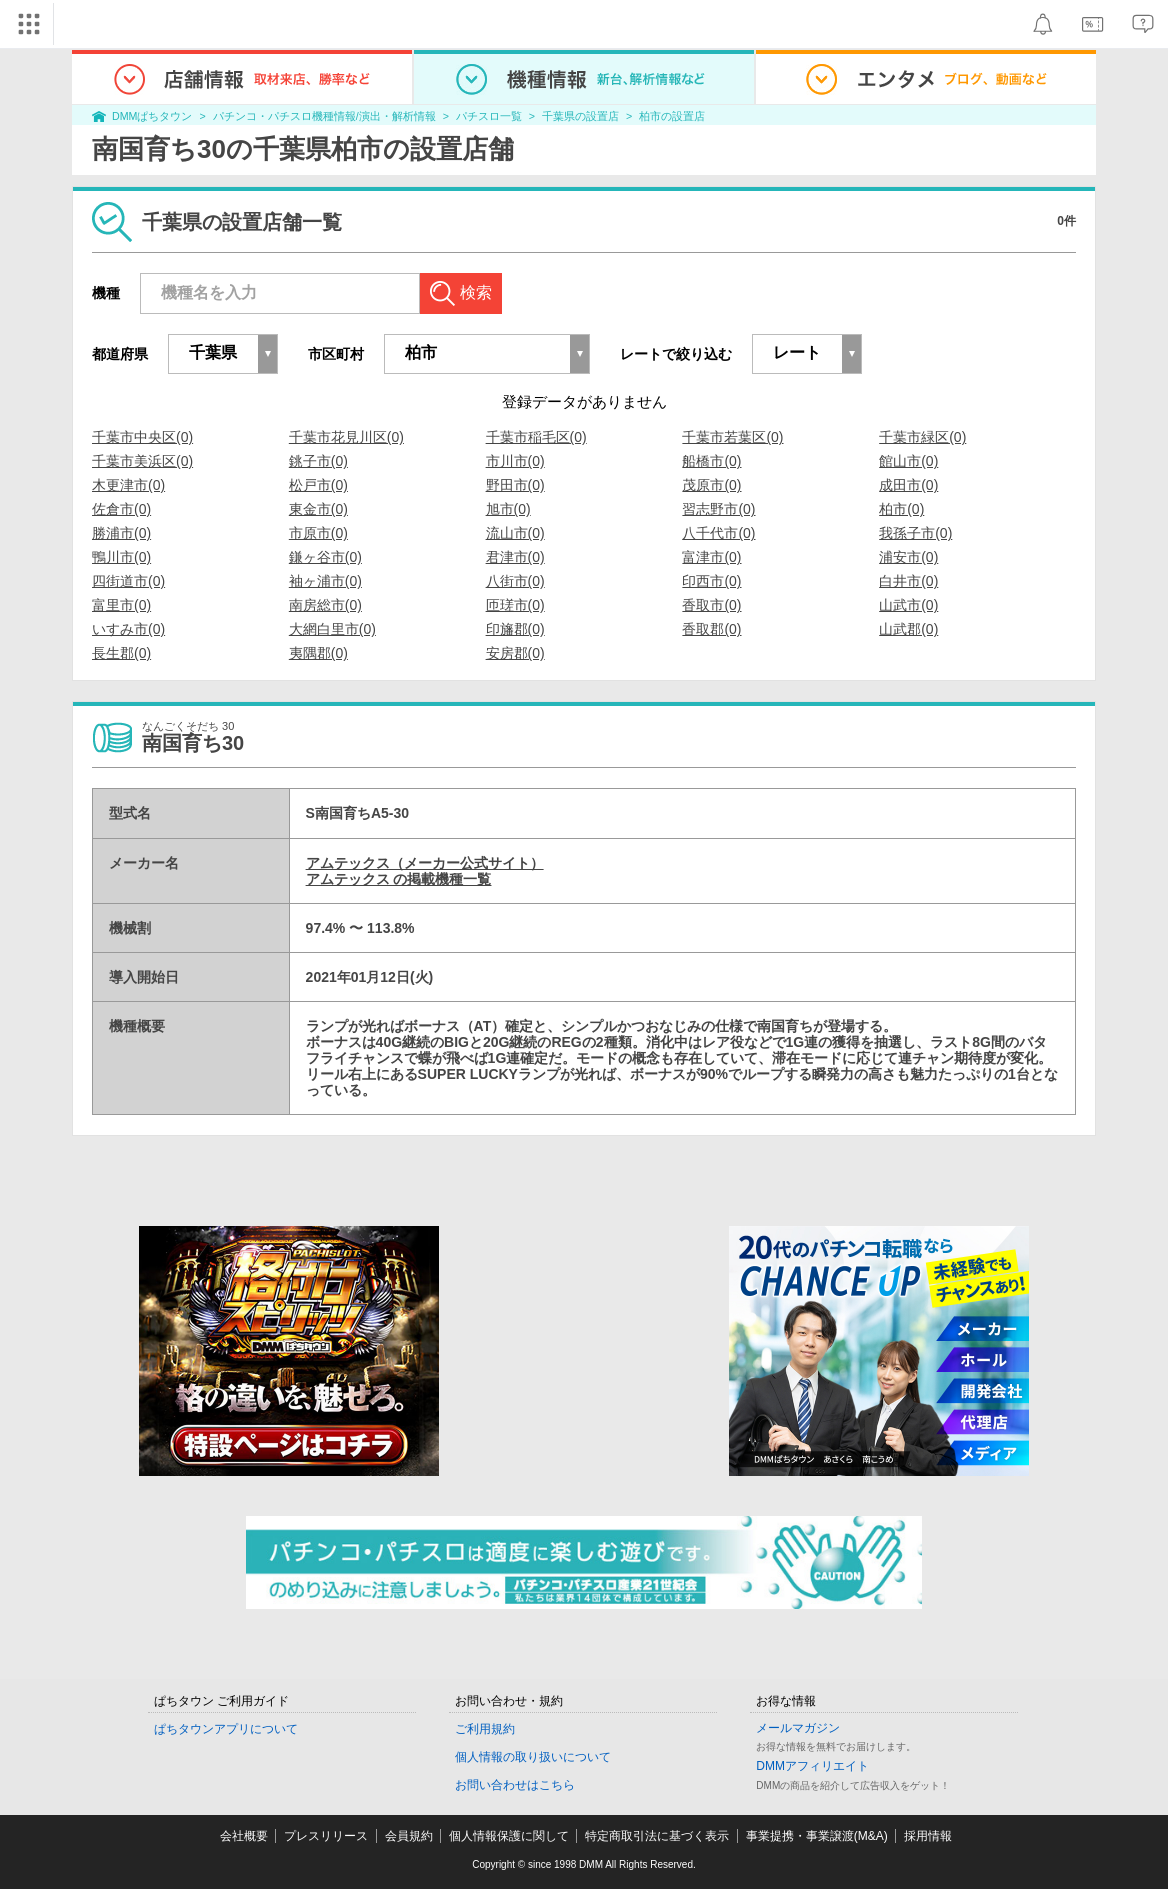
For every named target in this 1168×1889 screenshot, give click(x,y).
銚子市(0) (318, 461)
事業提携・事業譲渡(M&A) (817, 1836)
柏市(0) (901, 509)
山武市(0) (908, 605)
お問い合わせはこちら (515, 1785)
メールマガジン (798, 1728)
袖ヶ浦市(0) (325, 581)
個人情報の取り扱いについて (533, 1757)
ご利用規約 (485, 1729)
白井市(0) (908, 581)
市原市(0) (318, 533)
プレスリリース (326, 1836)
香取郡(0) (711, 629)
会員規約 (409, 1836)
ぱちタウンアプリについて (226, 1729)
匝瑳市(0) (515, 605)
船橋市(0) (711, 461)
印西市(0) (711, 581)
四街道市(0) (128, 581)
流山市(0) (515, 533)
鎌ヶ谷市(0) (325, 557)
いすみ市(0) (128, 629)
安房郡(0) (515, 653)
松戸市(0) (318, 485)
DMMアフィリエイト (812, 1766)
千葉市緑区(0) (922, 437)
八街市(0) (515, 581)
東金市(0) (318, 509)
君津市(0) (515, 557)
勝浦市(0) (121, 533)
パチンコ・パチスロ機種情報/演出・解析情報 (324, 116)
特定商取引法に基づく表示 (657, 1836)
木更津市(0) (128, 485)
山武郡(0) (908, 629)
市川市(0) (515, 461)
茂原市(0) (711, 485)
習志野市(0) (718, 509)
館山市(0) (908, 461)
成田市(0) (908, 485)
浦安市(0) (908, 557)
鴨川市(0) (121, 557)
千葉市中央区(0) (142, 437)
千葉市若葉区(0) (732, 437)
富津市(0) (711, 557)
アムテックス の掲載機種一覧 (399, 879)
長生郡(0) (121, 653)
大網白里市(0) (332, 629)
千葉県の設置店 (580, 116)
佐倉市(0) (121, 509)
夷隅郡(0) (318, 653)
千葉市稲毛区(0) (536, 437)
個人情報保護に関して (509, 1836)
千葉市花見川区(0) (346, 437)
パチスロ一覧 (489, 116)
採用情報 (928, 1836)
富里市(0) (121, 605)
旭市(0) (508, 509)
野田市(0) (515, 485)
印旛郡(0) (515, 629)
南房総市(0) (325, 605)
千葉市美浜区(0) (142, 461)
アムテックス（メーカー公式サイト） (425, 863)
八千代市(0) (718, 533)
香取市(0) (711, 605)
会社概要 (244, 1836)
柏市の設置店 (672, 116)
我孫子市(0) (915, 533)
